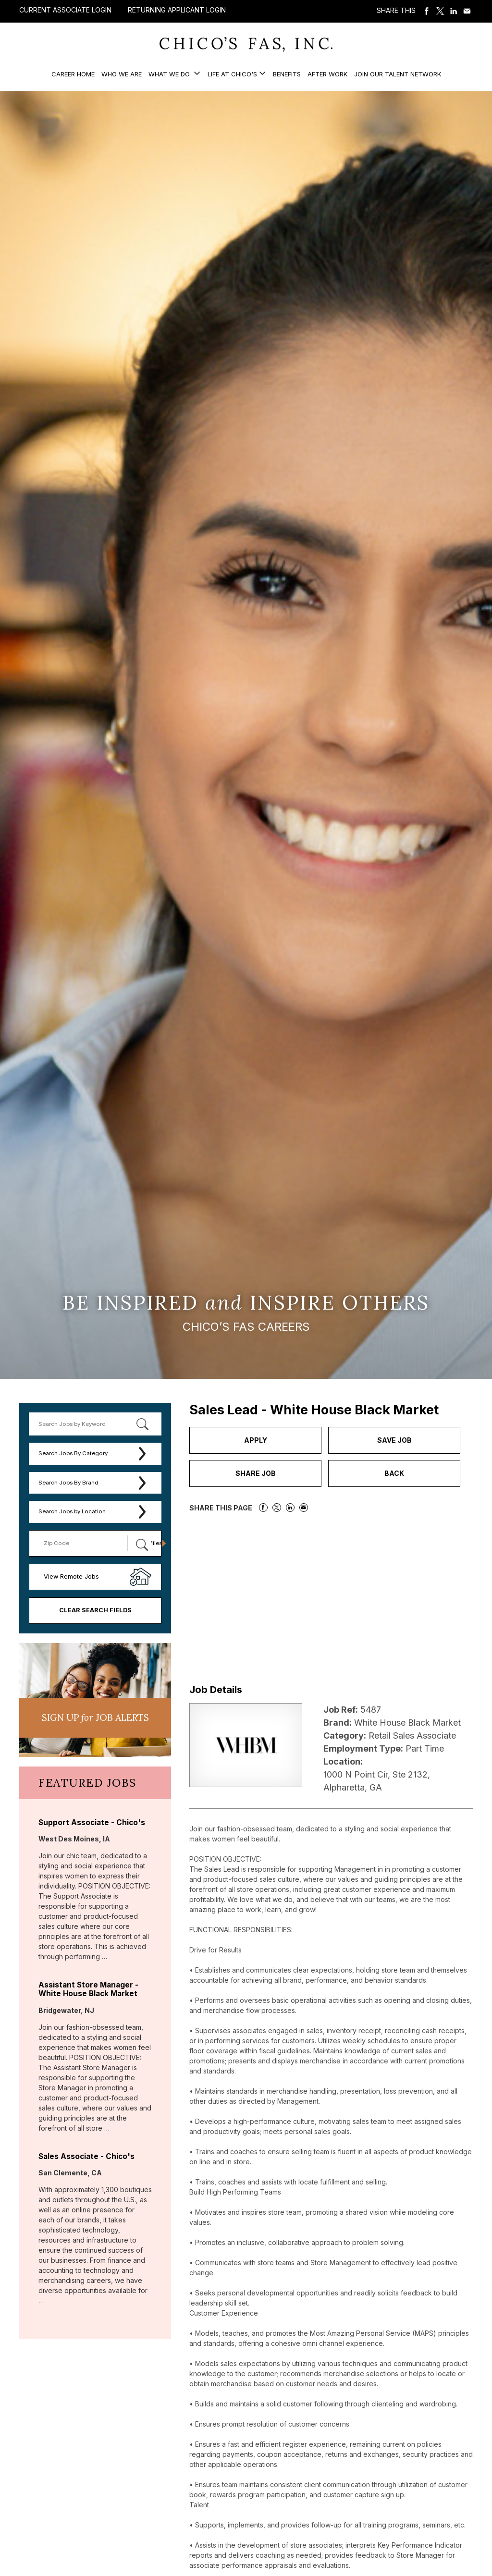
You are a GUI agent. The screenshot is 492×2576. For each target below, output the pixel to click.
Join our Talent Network (397, 74)
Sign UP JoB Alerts (95, 1717)
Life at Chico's (232, 74)
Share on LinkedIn (453, 11)
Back (394, 1473)
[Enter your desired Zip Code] (83, 1543)
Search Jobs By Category (73, 1453)
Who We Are (121, 74)
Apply (255, 1440)
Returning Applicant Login (177, 10)
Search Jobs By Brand (68, 1482)
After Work (327, 74)
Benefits (287, 74)
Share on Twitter (440, 11)
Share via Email (467, 11)
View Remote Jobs (71, 1576)
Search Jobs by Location (72, 1511)
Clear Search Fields (95, 1610)
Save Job (394, 1440)
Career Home (73, 74)
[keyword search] (95, 1423)
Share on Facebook (426, 11)
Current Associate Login (65, 10)
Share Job (255, 1473)
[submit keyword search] (142, 1424)
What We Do (170, 74)
